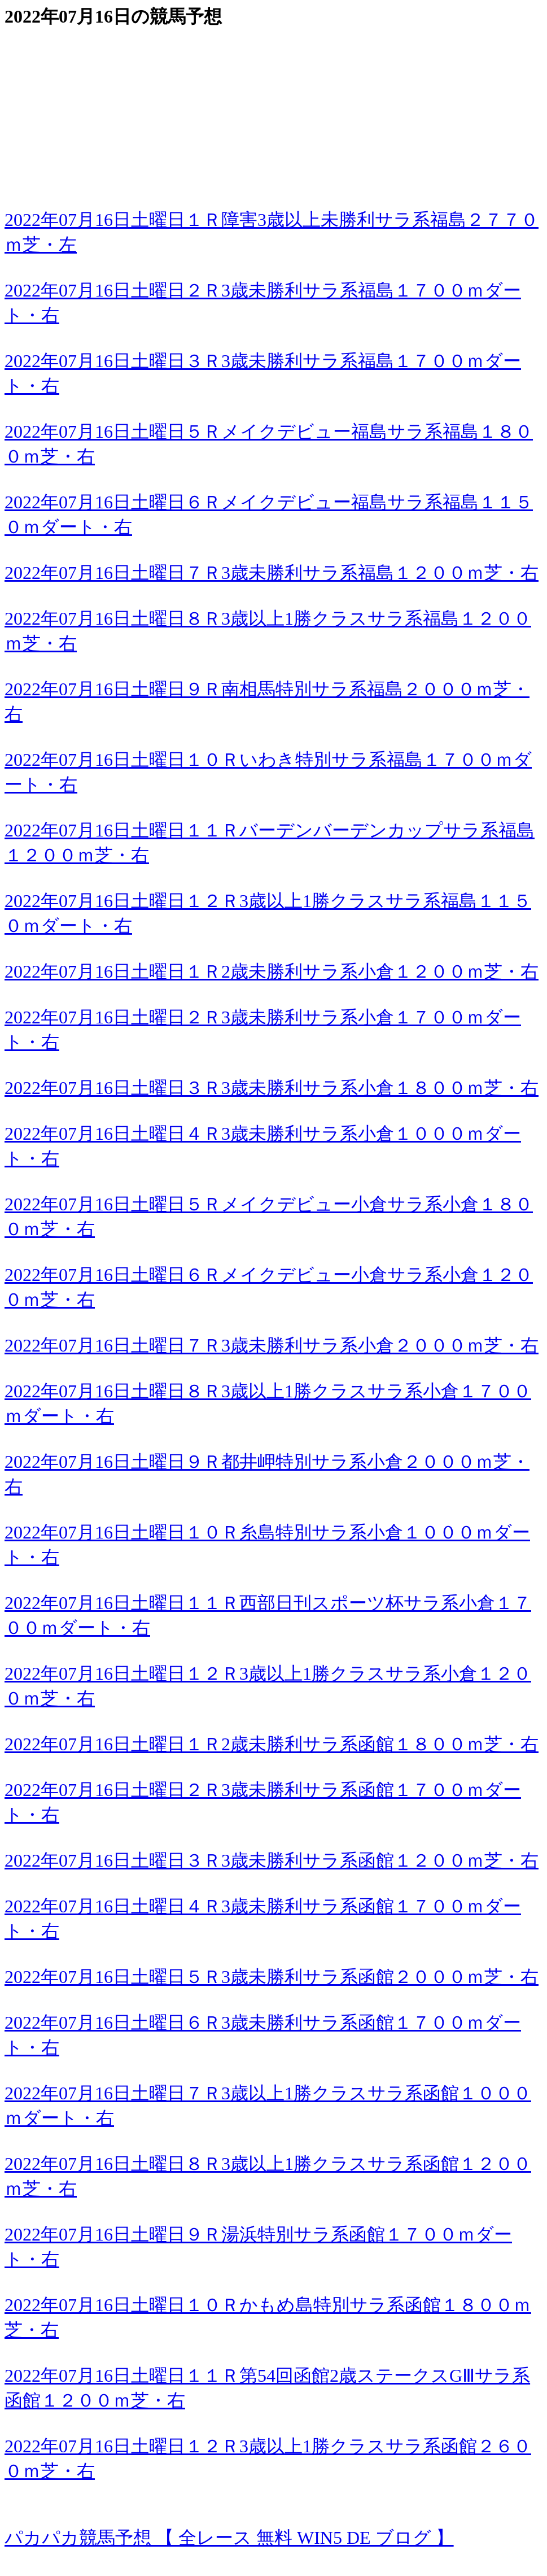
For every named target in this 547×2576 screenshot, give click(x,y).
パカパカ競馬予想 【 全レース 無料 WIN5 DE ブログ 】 (229, 2537)
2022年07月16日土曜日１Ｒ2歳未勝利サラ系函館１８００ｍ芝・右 (272, 1744)
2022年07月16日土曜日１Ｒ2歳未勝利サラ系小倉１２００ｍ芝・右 (272, 971)
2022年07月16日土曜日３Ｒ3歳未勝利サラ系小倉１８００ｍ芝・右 (272, 1088)
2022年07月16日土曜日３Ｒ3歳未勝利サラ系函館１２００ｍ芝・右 (272, 1860)
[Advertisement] (273, 108)
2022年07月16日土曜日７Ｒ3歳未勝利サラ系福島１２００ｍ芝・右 (272, 573)
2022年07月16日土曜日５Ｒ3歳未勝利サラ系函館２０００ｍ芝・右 (272, 1977)
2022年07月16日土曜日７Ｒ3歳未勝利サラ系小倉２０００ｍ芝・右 (272, 1345)
